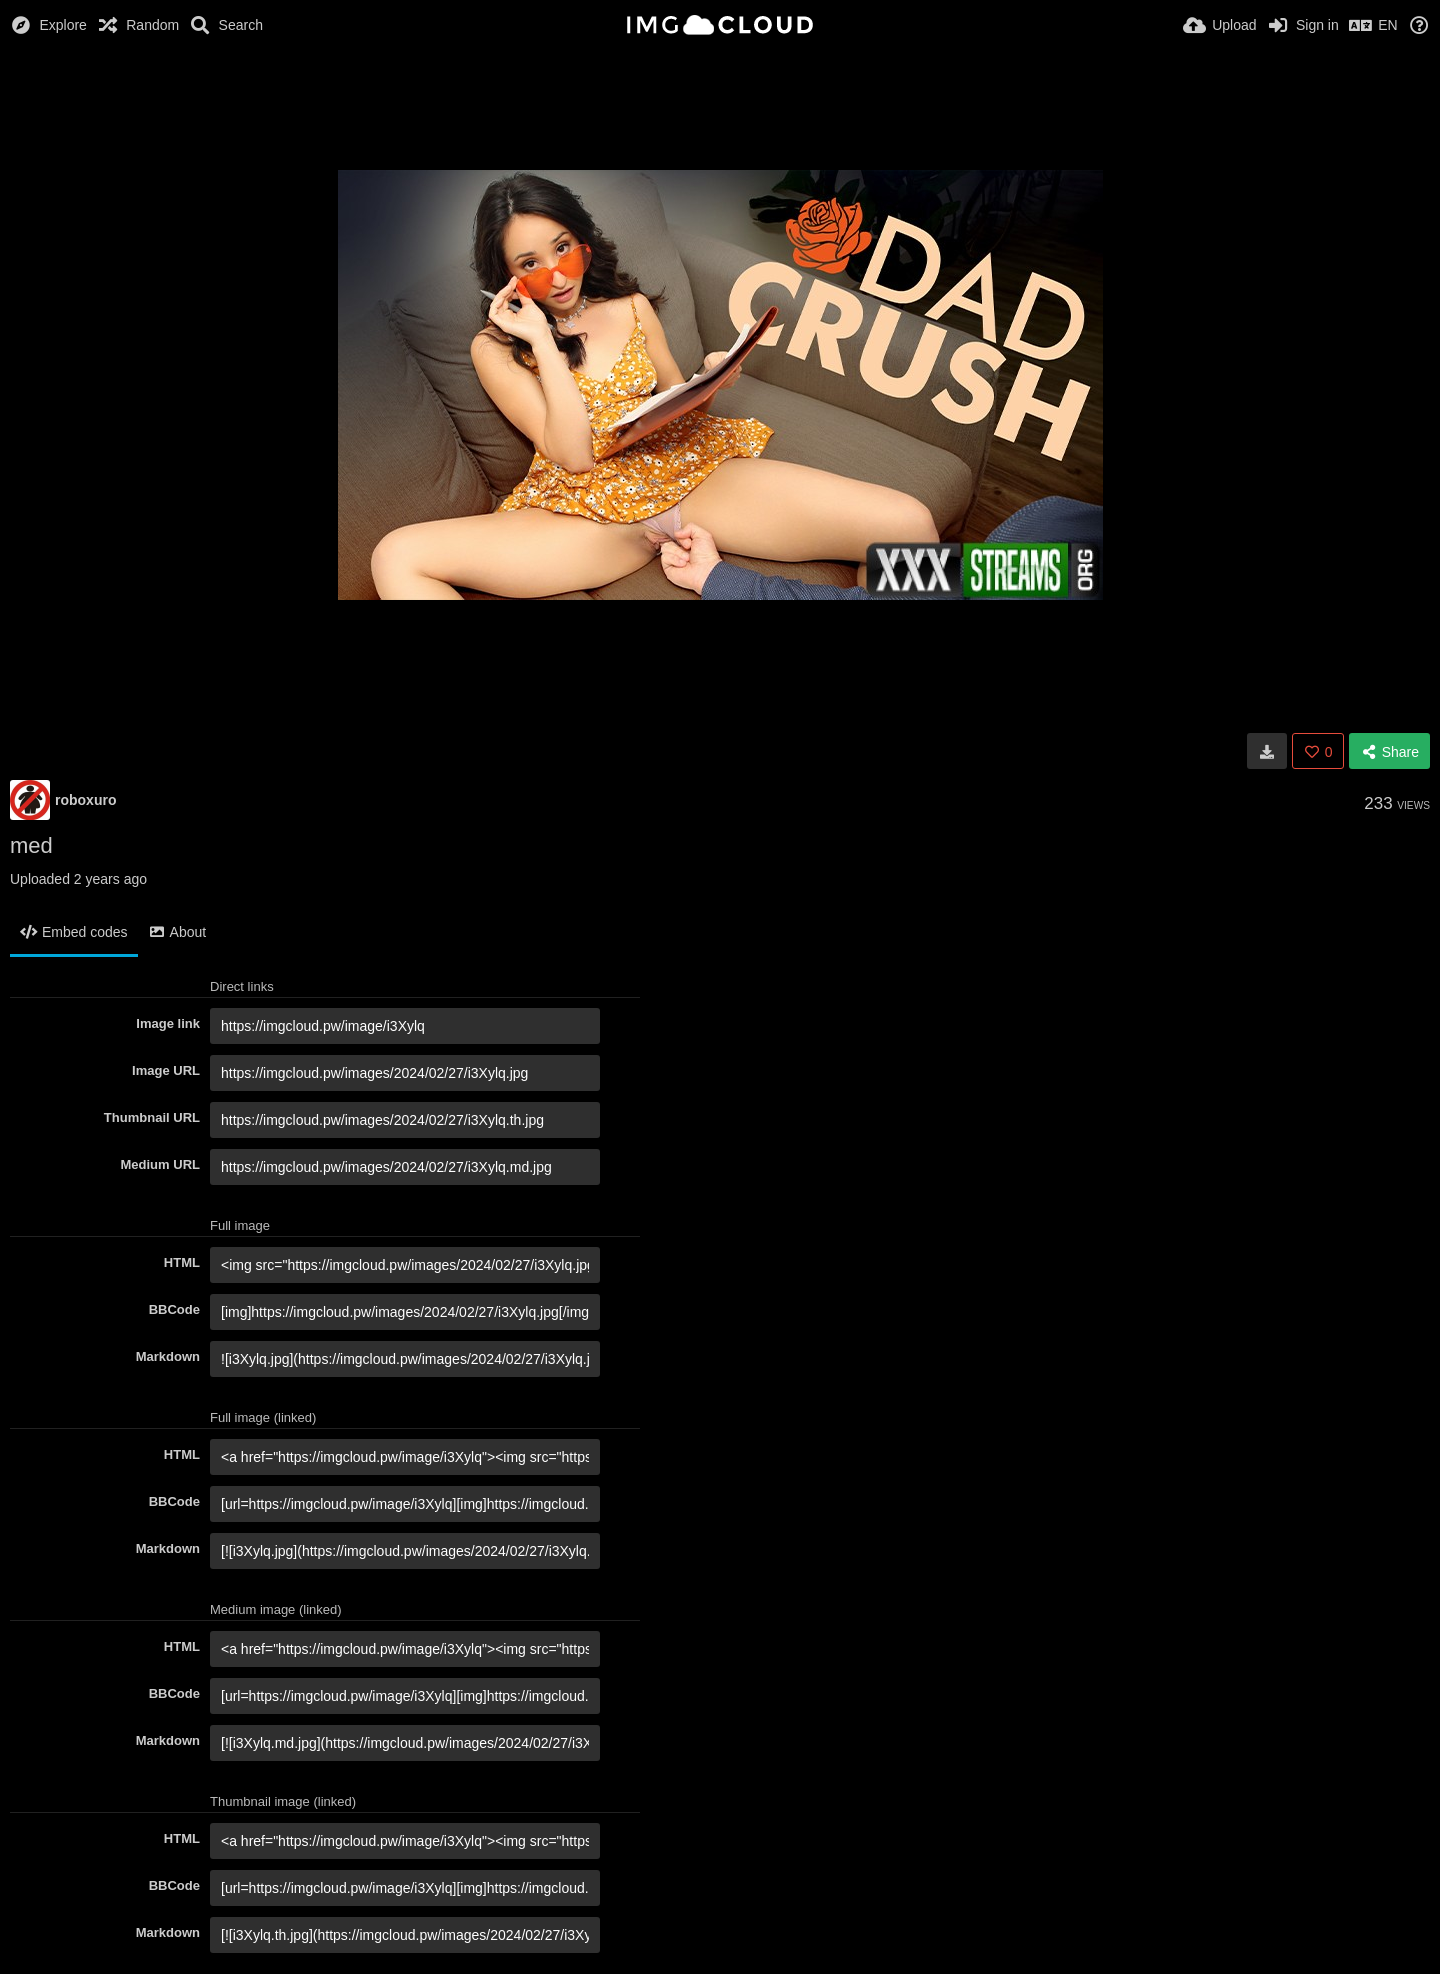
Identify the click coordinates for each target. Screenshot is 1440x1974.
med (31, 845)
